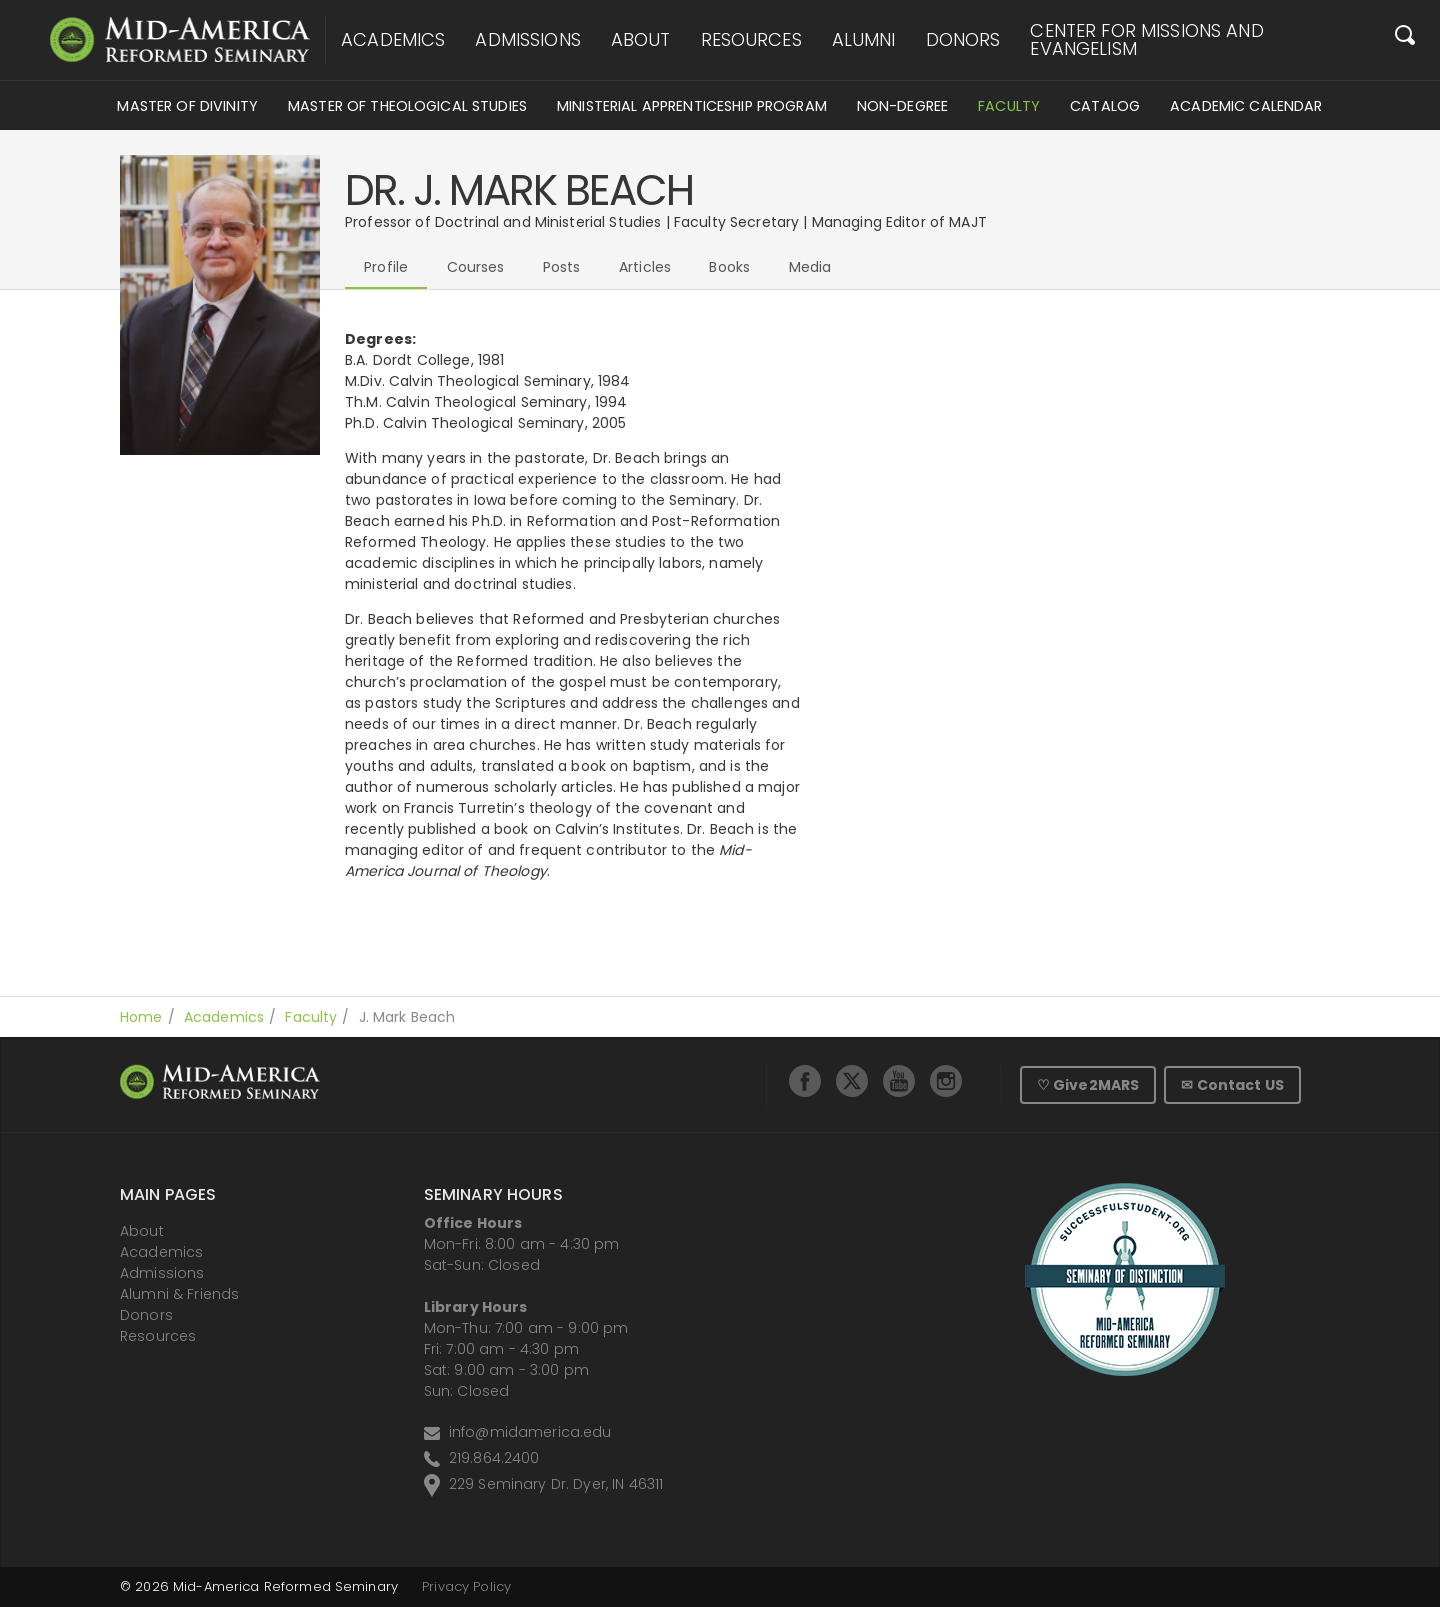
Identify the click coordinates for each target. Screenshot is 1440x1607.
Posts (562, 267)
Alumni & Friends (179, 1294)
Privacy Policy (466, 1586)
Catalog (1105, 106)
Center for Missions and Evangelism (1146, 40)
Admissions (527, 40)
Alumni (864, 40)
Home (141, 1017)
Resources (751, 40)
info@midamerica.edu (530, 1432)
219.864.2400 (494, 1458)
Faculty (1009, 106)
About (641, 40)
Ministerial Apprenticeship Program (692, 106)
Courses (476, 267)
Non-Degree (902, 106)
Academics (393, 40)
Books (729, 267)
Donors (963, 40)
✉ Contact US (1232, 1085)
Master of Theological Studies (407, 106)
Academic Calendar (1246, 106)
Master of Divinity (187, 106)
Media (810, 267)
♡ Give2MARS (1088, 1085)
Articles (645, 267)
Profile (386, 267)
